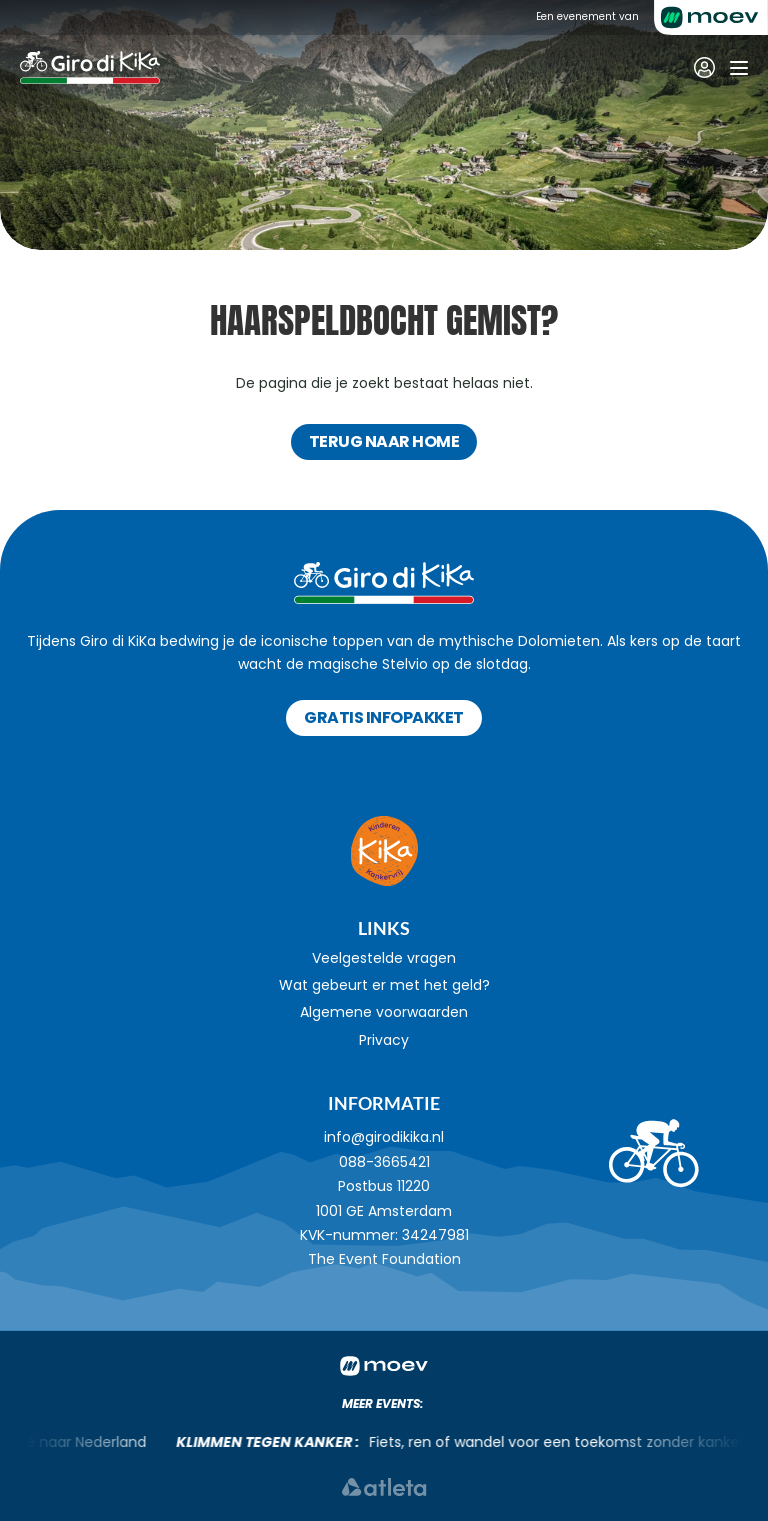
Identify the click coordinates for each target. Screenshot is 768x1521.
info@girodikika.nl (384, 1137)
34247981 (435, 1235)
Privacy (384, 1040)
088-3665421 (384, 1162)
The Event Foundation (384, 1259)
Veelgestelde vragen (384, 958)
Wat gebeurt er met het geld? (384, 985)
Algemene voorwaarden (384, 1012)
